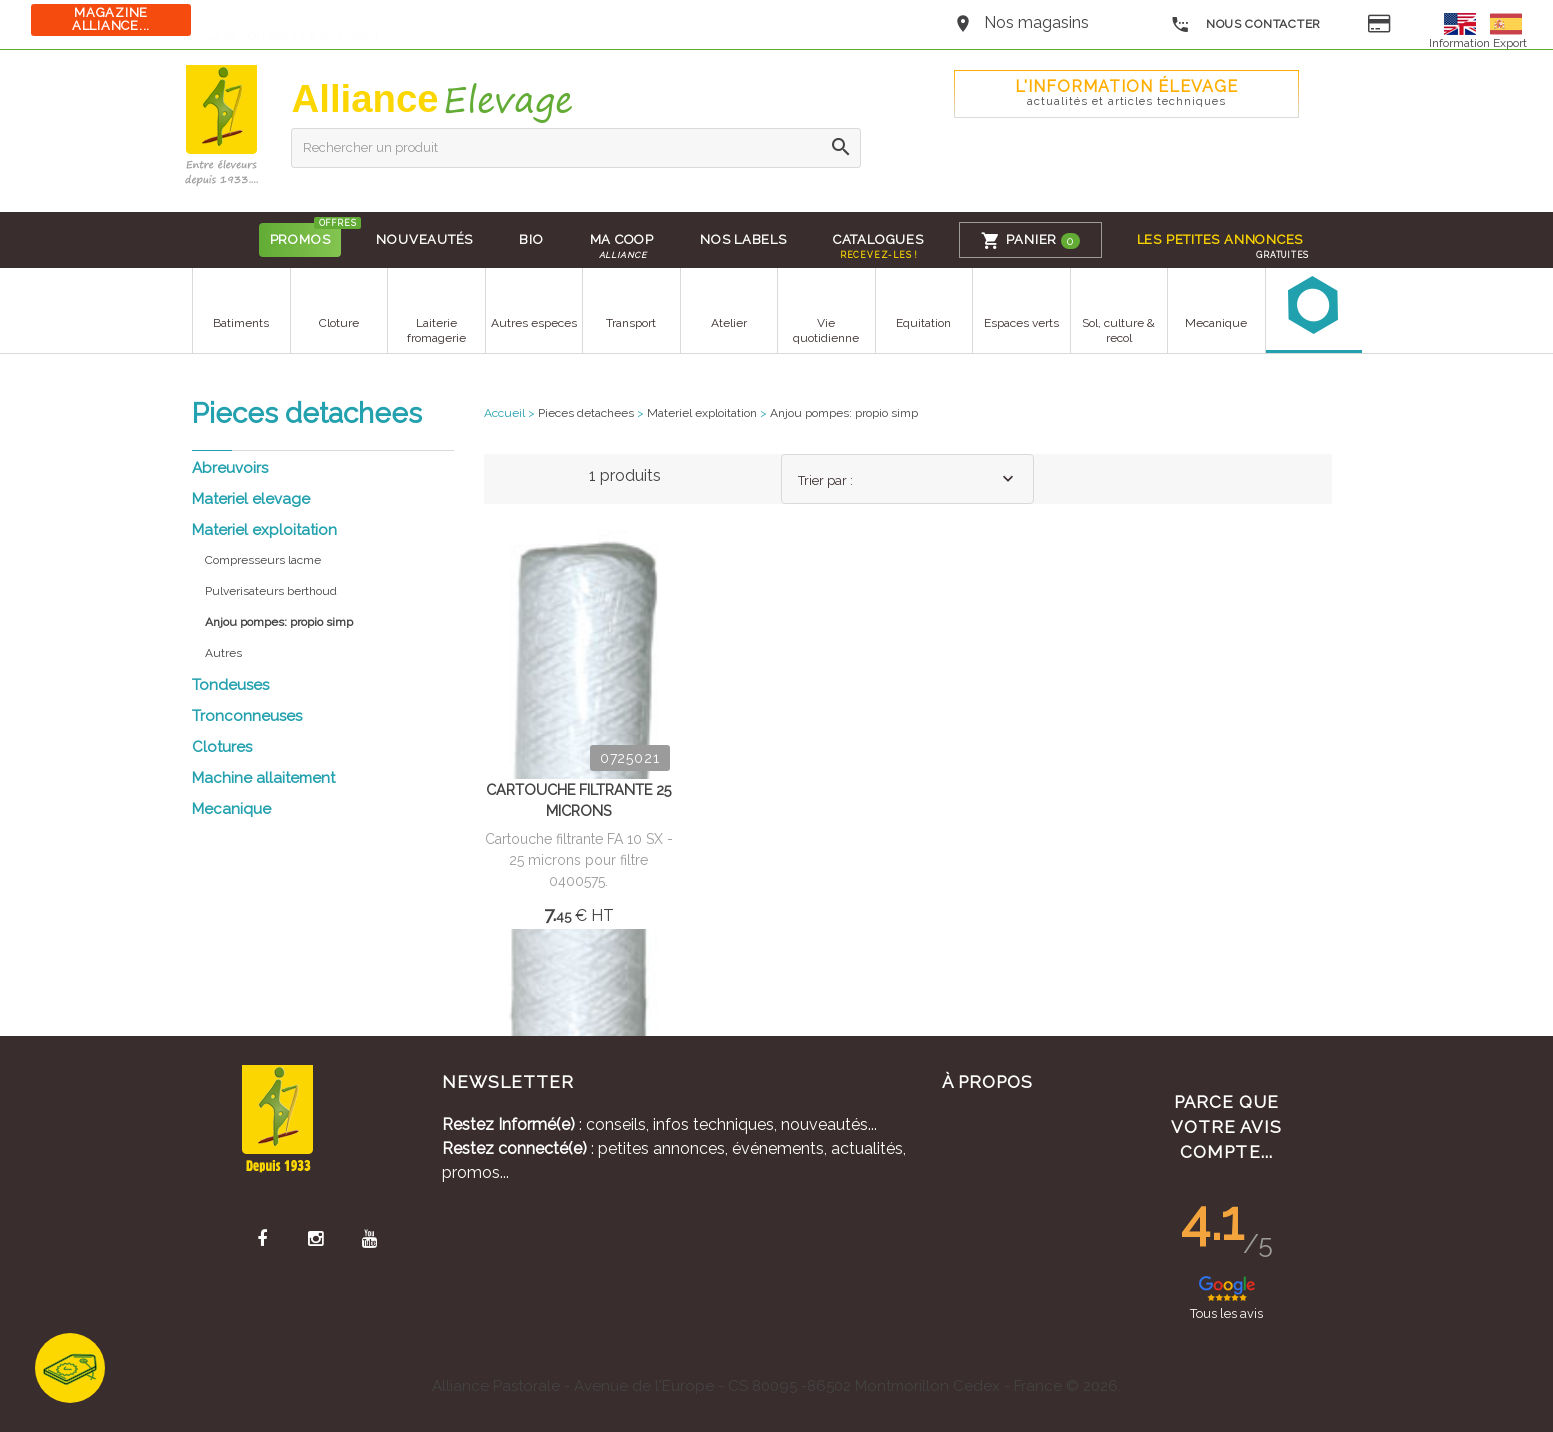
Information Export (1478, 43)
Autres (223, 653)
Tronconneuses (247, 716)
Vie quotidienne (826, 330)
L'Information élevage (1126, 92)
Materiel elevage (251, 499)
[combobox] (907, 479)
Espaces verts (1020, 323)
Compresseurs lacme (263, 560)
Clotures (222, 747)
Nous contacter (1245, 25)
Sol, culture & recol (1118, 330)
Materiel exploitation (264, 530)
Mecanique (1216, 323)
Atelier (728, 323)
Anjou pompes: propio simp (844, 413)
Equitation (923, 323)
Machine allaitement (263, 778)
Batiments (241, 323)
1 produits (625, 475)
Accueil (504, 413)
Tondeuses (230, 685)
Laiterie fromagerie (435, 330)
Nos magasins (1036, 22)
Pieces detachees (586, 413)
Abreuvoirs (230, 468)
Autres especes (533, 323)
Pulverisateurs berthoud (271, 591)
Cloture (338, 323)
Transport (631, 323)
